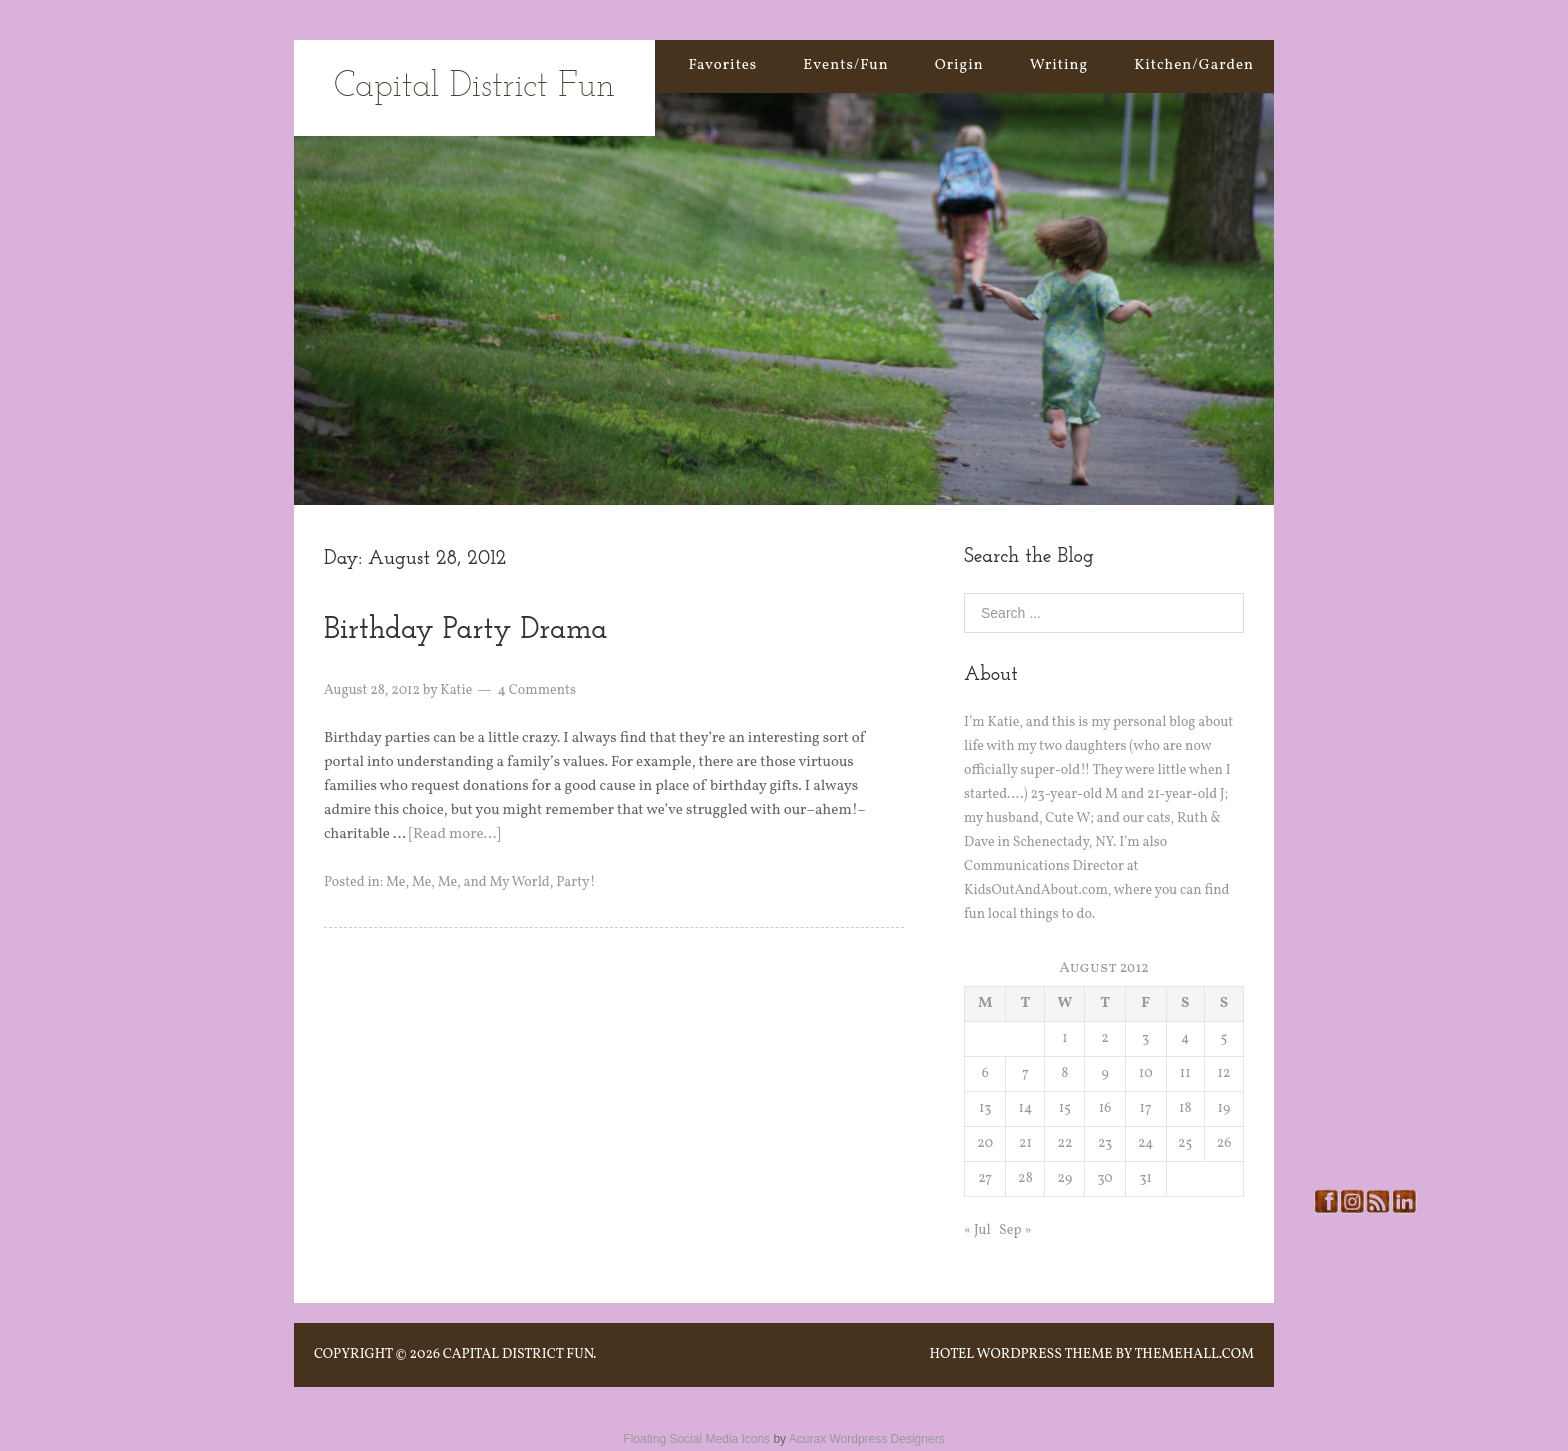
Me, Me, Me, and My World (468, 882)
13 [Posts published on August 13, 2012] (985, 1108)
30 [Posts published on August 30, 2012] (1104, 1178)
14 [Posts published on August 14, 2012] (1026, 1108)
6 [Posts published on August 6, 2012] (985, 1073)
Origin (959, 65)
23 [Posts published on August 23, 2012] (1105, 1143)
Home (621, 65)
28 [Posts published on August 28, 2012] (1025, 1178)
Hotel (951, 1354)
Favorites (722, 65)
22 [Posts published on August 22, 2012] (1064, 1143)
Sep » (1015, 1230)
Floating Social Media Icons (696, 1439)
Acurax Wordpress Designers (867, 1439)
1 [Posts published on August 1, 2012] (1064, 1038)
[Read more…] (455, 834)
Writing (1059, 65)
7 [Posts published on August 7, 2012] (1025, 1073)
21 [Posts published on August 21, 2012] (1025, 1143)
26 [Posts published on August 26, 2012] (1224, 1143)
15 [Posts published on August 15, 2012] (1065, 1108)
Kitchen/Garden (1194, 65)
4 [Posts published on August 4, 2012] (1185, 1038)
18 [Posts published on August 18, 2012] (1185, 1108)
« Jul (977, 1230)
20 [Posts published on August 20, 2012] (985, 1143)
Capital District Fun (474, 87)
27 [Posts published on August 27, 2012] (985, 1178)
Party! (575, 882)
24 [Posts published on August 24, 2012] (1145, 1143)
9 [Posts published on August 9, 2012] (1104, 1073)
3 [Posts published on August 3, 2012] (1145, 1038)
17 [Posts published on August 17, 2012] (1146, 1108)
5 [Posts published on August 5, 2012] (1224, 1038)
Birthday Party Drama (466, 630)
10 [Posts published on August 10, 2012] (1146, 1073)
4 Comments (537, 690)
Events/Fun (845, 65)
